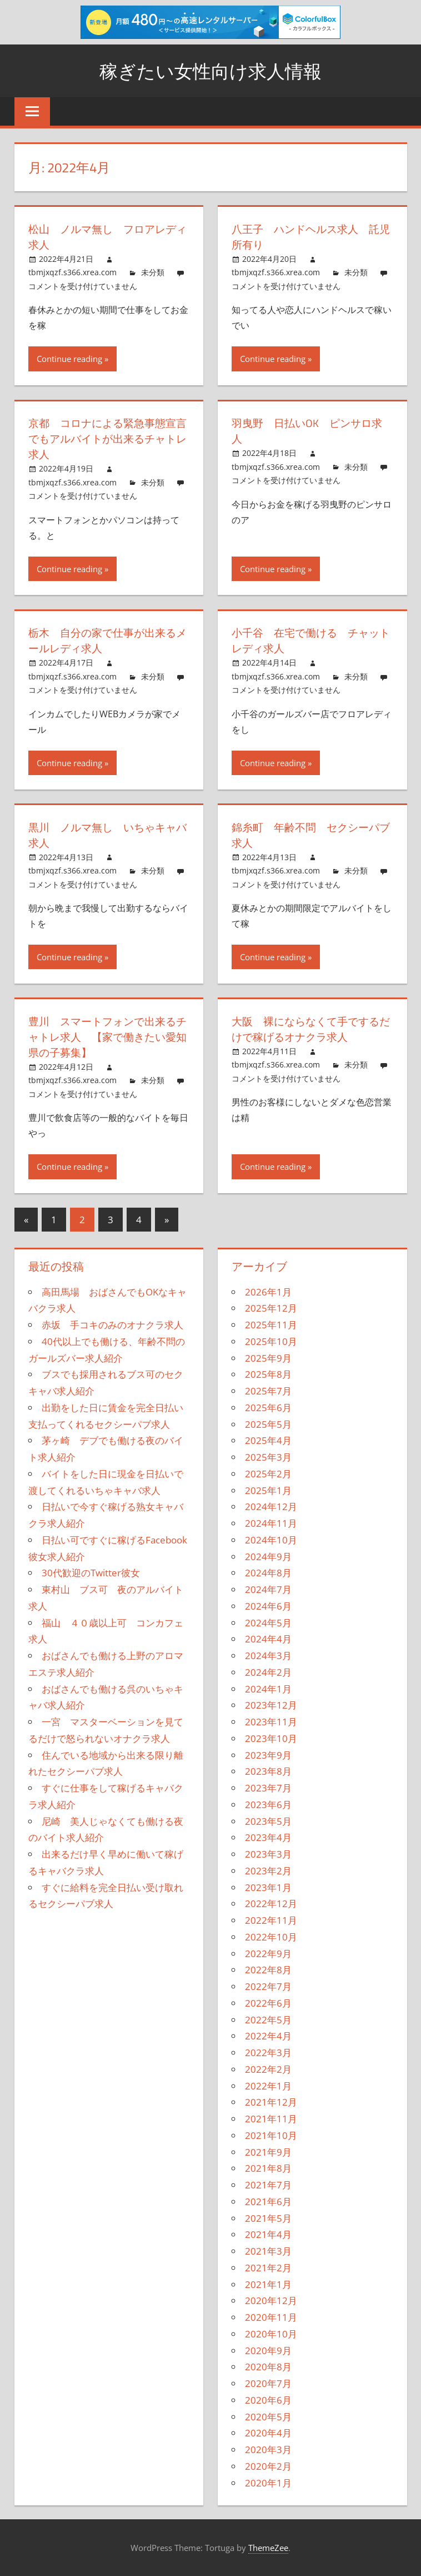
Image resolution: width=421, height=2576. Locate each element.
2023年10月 (271, 1738)
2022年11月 (271, 1920)
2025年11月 (271, 1324)
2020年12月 (271, 2300)
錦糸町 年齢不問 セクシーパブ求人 (309, 834)
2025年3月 (268, 1457)
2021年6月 (268, 2201)
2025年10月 (271, 1341)
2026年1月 (268, 1291)
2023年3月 (268, 1854)
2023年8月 (268, 1771)
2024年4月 (268, 1638)
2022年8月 (268, 1969)
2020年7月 (268, 2383)
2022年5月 (268, 2019)
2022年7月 (268, 1986)
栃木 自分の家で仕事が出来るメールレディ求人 (106, 640)
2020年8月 (268, 2366)
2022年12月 (271, 1903)
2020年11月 (271, 2317)
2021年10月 (271, 2135)
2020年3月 (268, 2449)
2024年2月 (268, 1672)
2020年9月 (268, 2350)
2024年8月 (268, 1572)
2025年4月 (268, 1440)
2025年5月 (268, 1424)
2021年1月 (268, 2284)
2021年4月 (268, 2234)
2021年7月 (268, 2184)
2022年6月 (268, 2003)
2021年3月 (268, 2251)
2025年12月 (271, 1308)
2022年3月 (268, 2052)
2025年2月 (268, 1473)
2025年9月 (268, 1358)
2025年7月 (268, 1390)
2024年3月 (268, 1655)
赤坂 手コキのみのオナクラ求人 (112, 1324)
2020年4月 (268, 2432)
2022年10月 (271, 1936)
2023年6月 (268, 1804)
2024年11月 (271, 1523)
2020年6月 (268, 2400)
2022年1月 (268, 2085)
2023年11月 (271, 1721)
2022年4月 (268, 2035)
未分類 (152, 272)
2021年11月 (271, 2118)
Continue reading (69, 358)
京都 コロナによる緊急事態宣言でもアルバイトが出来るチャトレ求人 (106, 438)
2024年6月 (268, 1606)
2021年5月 (268, 2218)
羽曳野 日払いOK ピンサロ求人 (310, 430)
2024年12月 (271, 1506)
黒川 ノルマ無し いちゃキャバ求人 (106, 834)
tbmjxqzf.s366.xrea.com (72, 272)
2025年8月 (268, 1374)
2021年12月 (271, 2102)
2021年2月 (268, 2267)
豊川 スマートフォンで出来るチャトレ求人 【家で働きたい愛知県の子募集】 (106, 1036)
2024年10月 (271, 1539)
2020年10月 (271, 2333)
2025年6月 (268, 1407)
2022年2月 (268, 2069)
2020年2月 (268, 2466)
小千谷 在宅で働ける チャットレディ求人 (309, 640)
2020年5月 (268, 2416)
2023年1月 (268, 1887)
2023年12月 (271, 1705)
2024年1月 (268, 1688)
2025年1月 (268, 1490)
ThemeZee (268, 2547)
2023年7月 (268, 1787)
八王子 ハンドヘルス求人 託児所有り (309, 236)
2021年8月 (268, 2168)
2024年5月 (268, 1622)
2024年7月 (268, 1589)
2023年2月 (268, 1870)
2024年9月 (268, 1556)
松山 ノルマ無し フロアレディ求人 (106, 236)
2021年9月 (268, 2152)
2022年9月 (268, 1953)
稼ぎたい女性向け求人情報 (210, 70)
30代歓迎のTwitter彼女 (91, 1572)
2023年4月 (268, 1837)
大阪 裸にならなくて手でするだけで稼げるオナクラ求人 (309, 1028)
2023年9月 (268, 1755)
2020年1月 (268, 2482)
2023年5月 (268, 1821)
